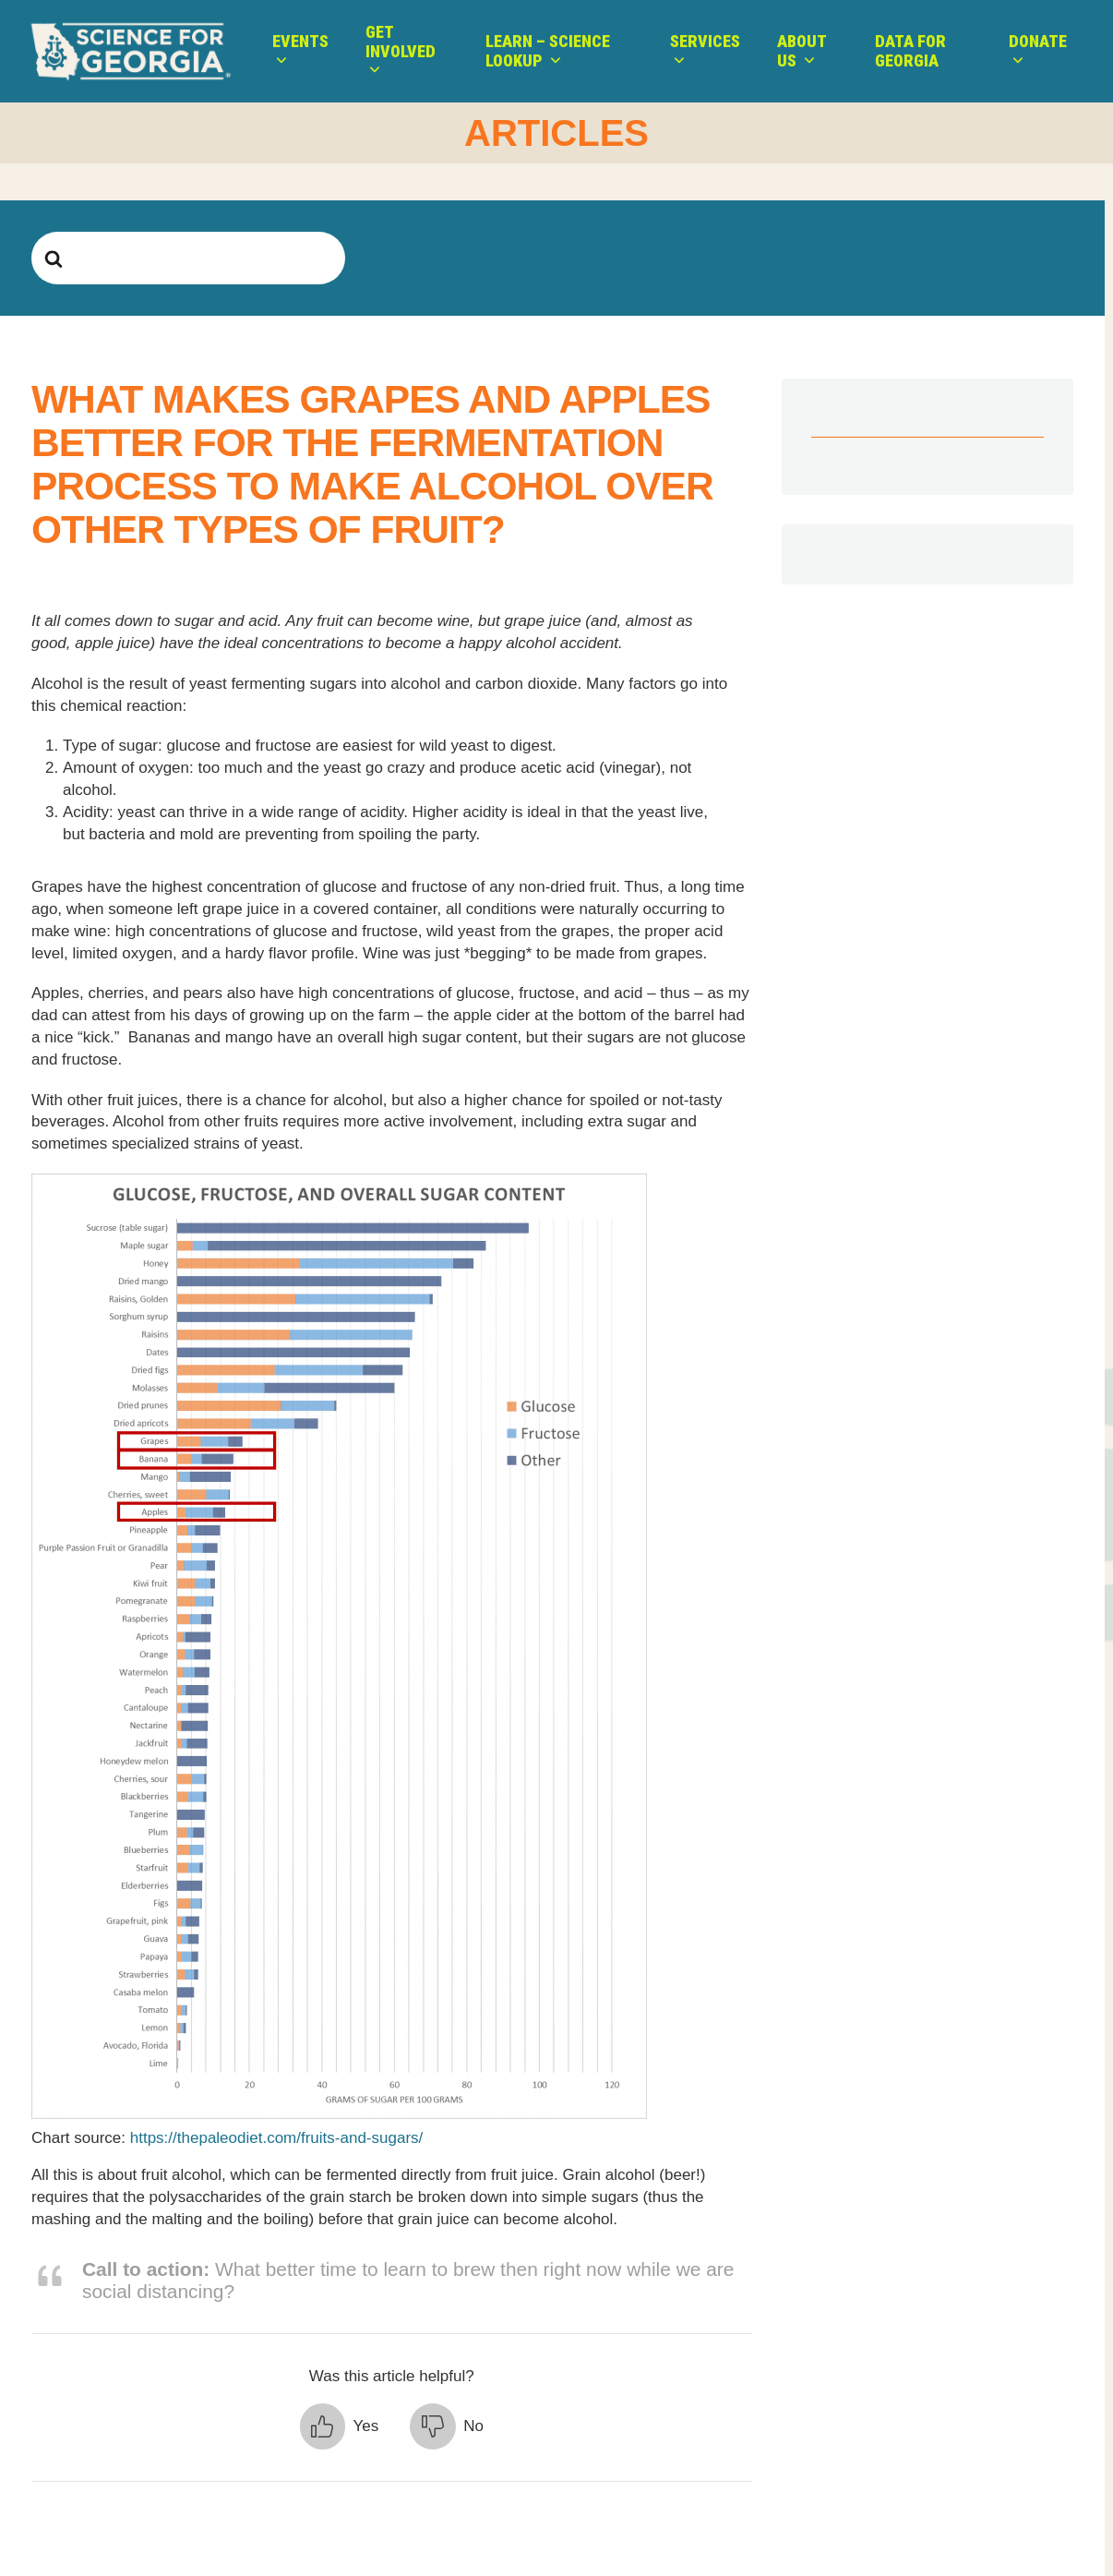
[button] (339, 2426)
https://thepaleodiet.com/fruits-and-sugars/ (277, 2138)
